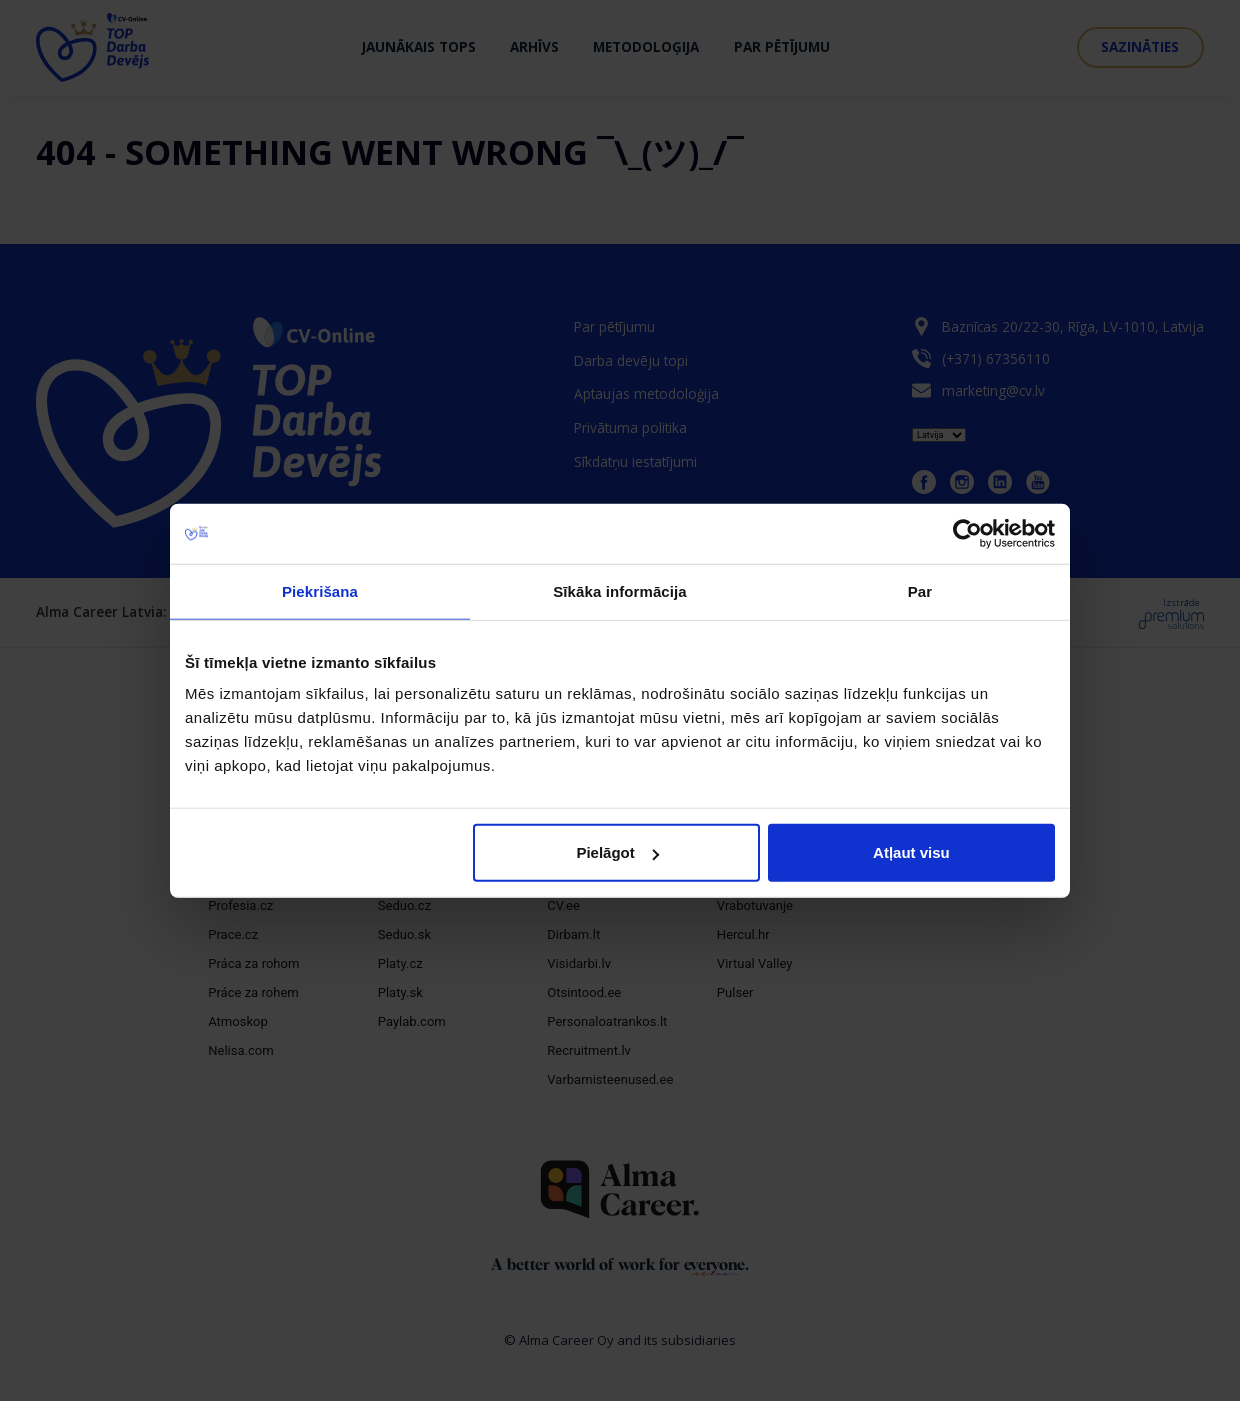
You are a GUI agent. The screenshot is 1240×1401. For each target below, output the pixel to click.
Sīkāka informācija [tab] (620, 590)
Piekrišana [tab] (320, 590)
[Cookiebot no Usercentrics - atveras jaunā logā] (967, 533)
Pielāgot (617, 852)
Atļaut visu (911, 852)
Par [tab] (920, 590)
